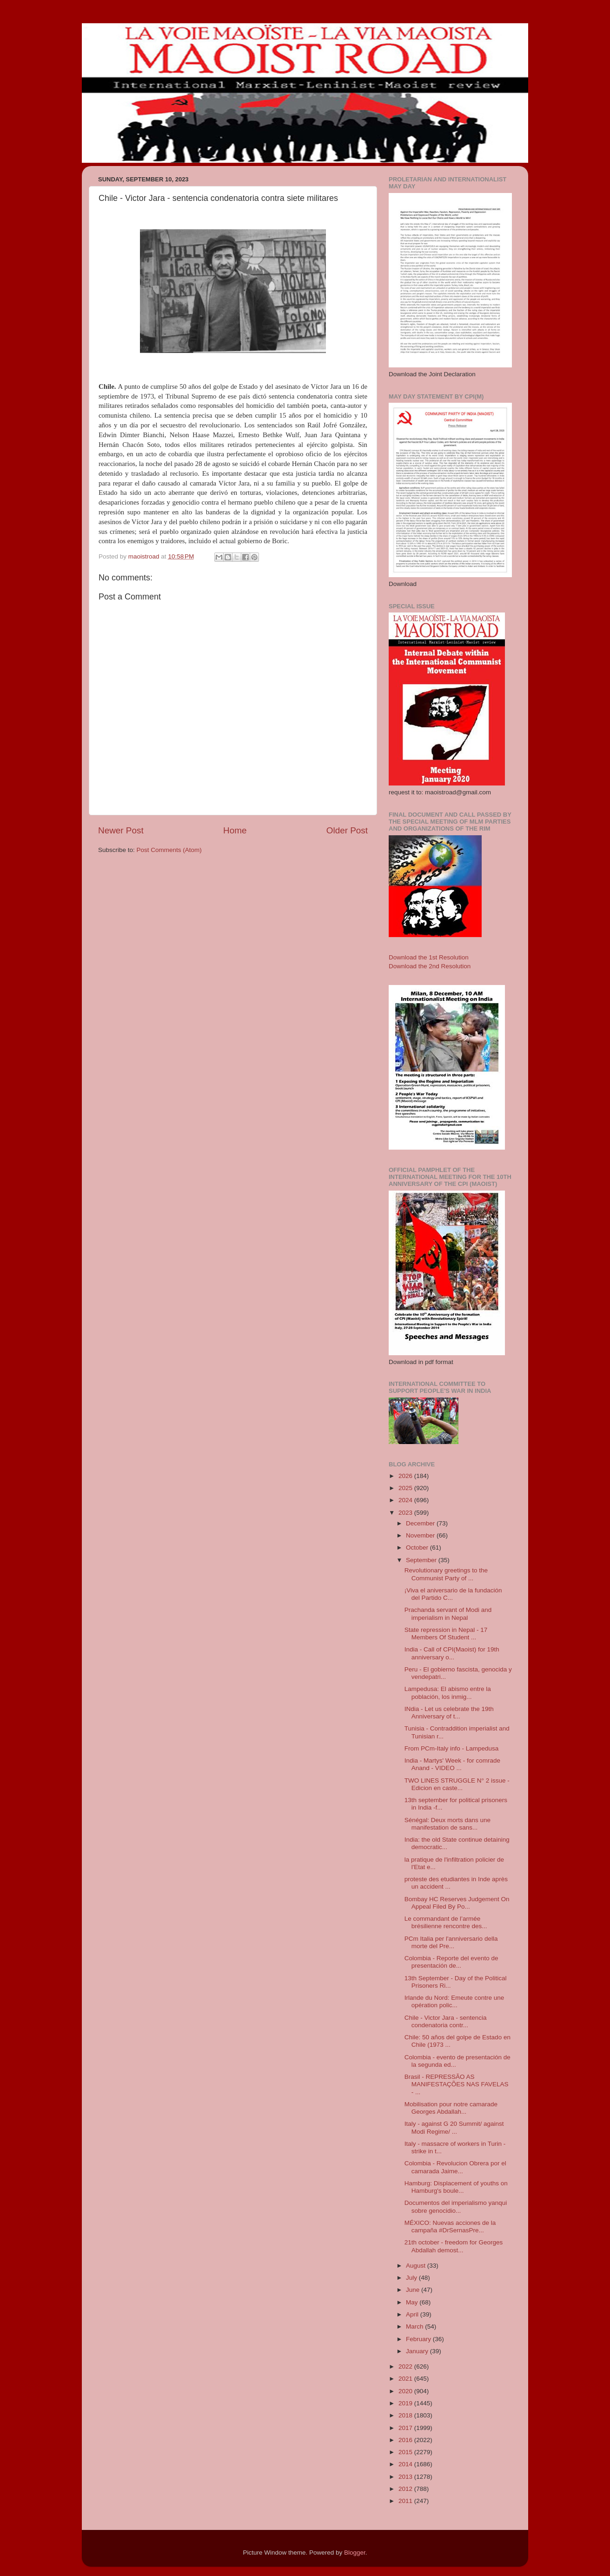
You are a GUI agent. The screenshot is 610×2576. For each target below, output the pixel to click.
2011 (406, 2500)
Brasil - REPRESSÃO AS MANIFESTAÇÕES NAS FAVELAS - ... (456, 2084)
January (418, 2351)
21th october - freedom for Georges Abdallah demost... (453, 2246)
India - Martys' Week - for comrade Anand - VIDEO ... (452, 1764)
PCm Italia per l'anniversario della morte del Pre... (451, 1942)
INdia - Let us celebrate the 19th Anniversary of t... (449, 1712)
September (422, 1560)
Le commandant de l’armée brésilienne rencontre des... (445, 1922)
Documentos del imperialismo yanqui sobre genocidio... (455, 2206)
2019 (406, 2403)
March (415, 2326)
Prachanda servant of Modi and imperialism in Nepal (448, 1613)
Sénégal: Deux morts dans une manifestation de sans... (447, 1824)
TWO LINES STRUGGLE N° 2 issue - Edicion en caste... (457, 1784)
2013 (406, 2476)
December (421, 1523)
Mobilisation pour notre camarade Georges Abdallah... (450, 2108)
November (421, 1535)
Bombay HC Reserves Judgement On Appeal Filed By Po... (457, 1903)
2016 (406, 2439)
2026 (406, 1475)
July (412, 2277)
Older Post (347, 830)
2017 (406, 2427)
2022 (406, 2366)
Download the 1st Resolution (429, 957)
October (418, 1547)
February (419, 2339)
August (416, 2265)
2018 (406, 2415)
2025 (406, 1487)
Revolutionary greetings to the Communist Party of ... (446, 1574)
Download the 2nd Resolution (430, 966)
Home (234, 830)
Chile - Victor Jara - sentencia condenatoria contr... (445, 2021)
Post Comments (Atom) (169, 849)
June (413, 2289)
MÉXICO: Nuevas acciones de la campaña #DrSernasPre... (450, 2226)
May (412, 2302)
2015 (406, 2452)
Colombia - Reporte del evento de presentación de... (451, 1962)
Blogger (354, 2552)
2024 (406, 1500)
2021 (406, 2378)
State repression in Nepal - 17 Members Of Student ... (446, 1633)
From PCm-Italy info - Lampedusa (451, 1748)
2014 (406, 2464)
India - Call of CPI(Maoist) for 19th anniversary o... (451, 1653)
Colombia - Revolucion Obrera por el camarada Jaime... (455, 2167)
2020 (406, 2391)
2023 (406, 1512)
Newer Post (121, 830)
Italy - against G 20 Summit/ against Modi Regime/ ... (454, 2127)
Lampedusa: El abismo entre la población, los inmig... (447, 1692)
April (413, 2314)
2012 (406, 2488)
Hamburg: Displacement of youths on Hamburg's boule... (456, 2187)
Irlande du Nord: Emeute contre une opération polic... (454, 2001)
